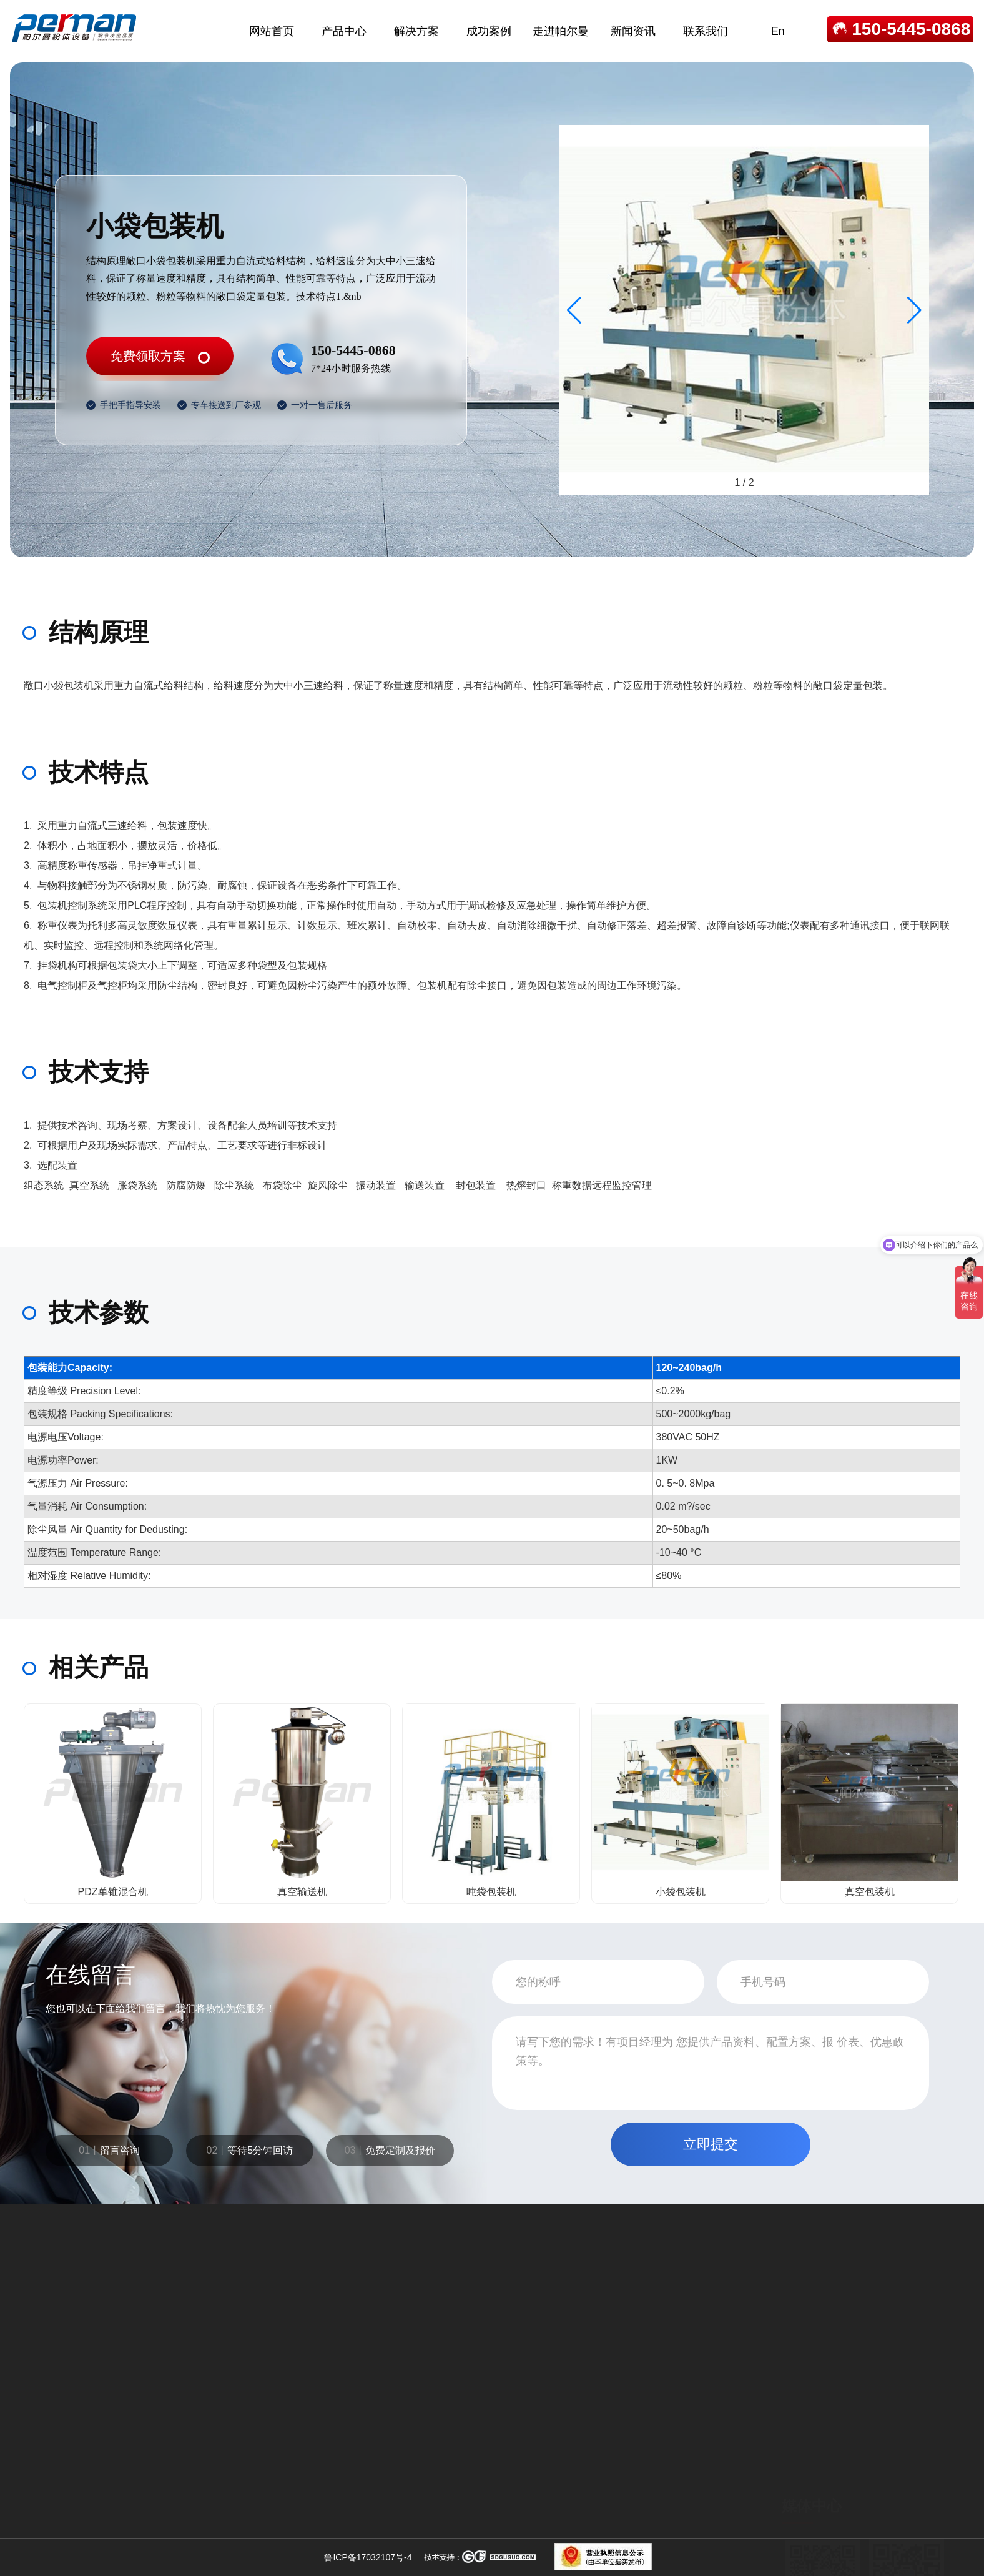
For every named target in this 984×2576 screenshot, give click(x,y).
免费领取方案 (148, 356)
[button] (914, 310)
